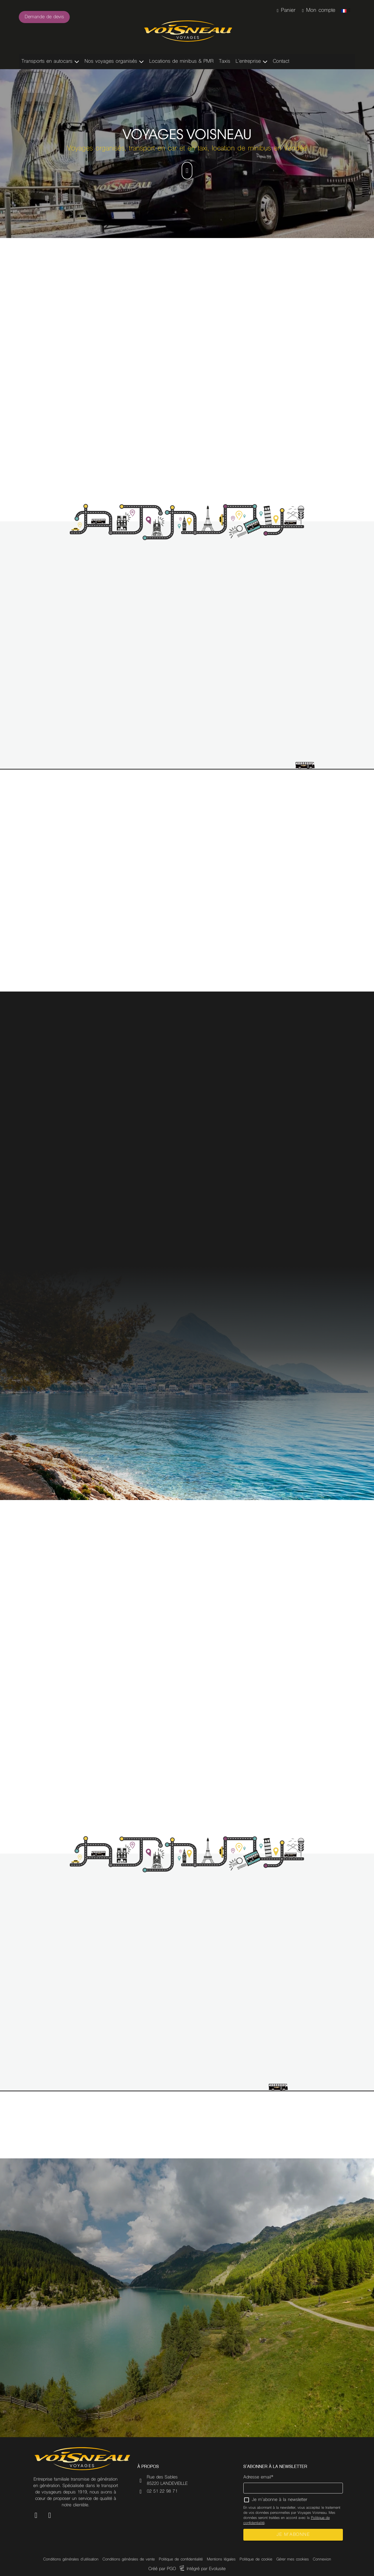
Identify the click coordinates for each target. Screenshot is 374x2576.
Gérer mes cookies (292, 2559)
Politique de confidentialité (181, 2559)
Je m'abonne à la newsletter (279, 2500)
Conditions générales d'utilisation (70, 2559)
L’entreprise (248, 61)
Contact (281, 61)
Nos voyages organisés (111, 61)
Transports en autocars (46, 61)
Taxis (224, 61)
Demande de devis (44, 17)
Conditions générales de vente (128, 2559)
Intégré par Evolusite (206, 2569)
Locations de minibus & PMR (181, 61)
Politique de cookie (256, 2559)
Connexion (322, 2559)
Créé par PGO (162, 2569)
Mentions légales (221, 2559)
